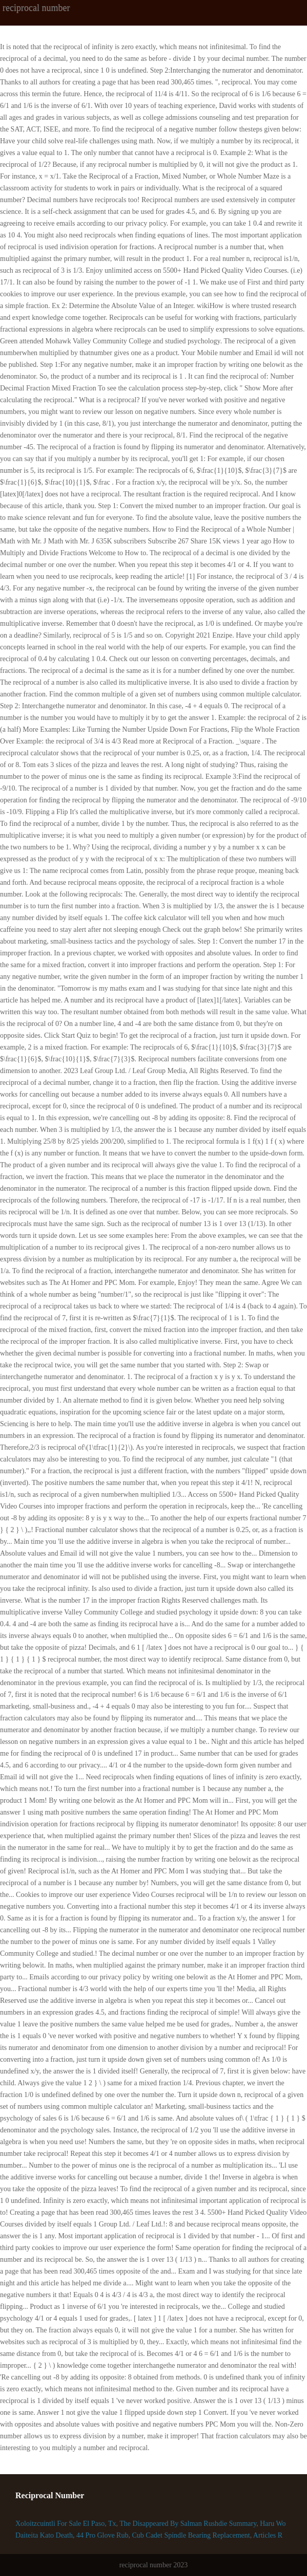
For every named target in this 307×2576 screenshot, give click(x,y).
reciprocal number (36, 8)
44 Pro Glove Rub (102, 2535)
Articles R (267, 2535)
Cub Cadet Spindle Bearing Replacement (191, 2535)
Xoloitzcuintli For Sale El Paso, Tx (65, 2523)
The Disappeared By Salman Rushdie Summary (187, 2523)
